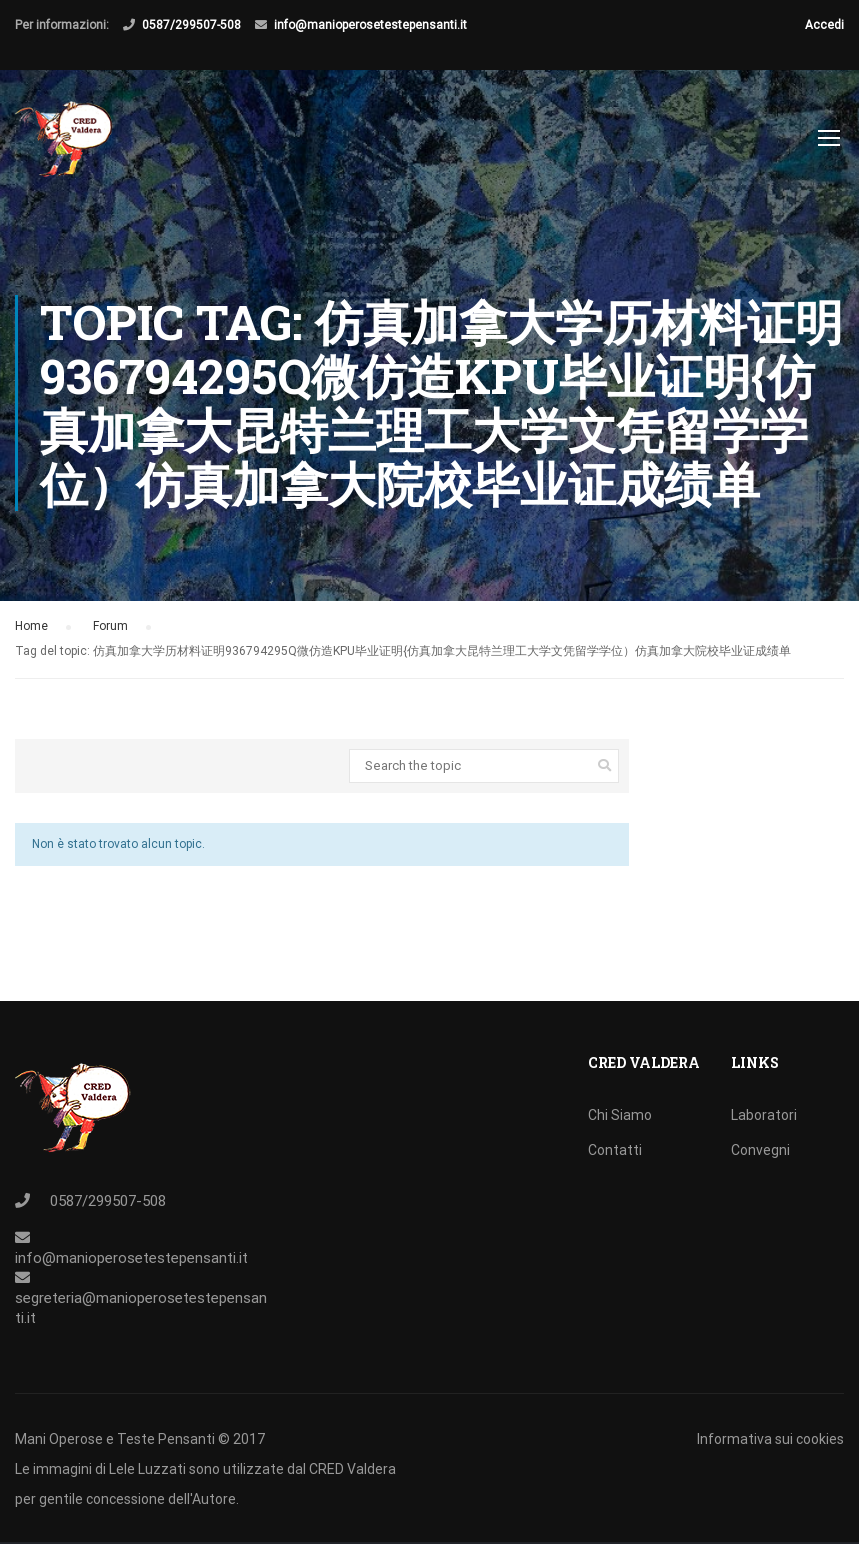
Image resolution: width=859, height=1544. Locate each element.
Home (31, 626)
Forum (110, 626)
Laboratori (764, 1115)
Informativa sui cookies (770, 1439)
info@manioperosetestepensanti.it (370, 25)
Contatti (615, 1150)
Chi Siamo (620, 1115)
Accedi (824, 25)
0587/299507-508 (191, 25)
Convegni (760, 1150)
